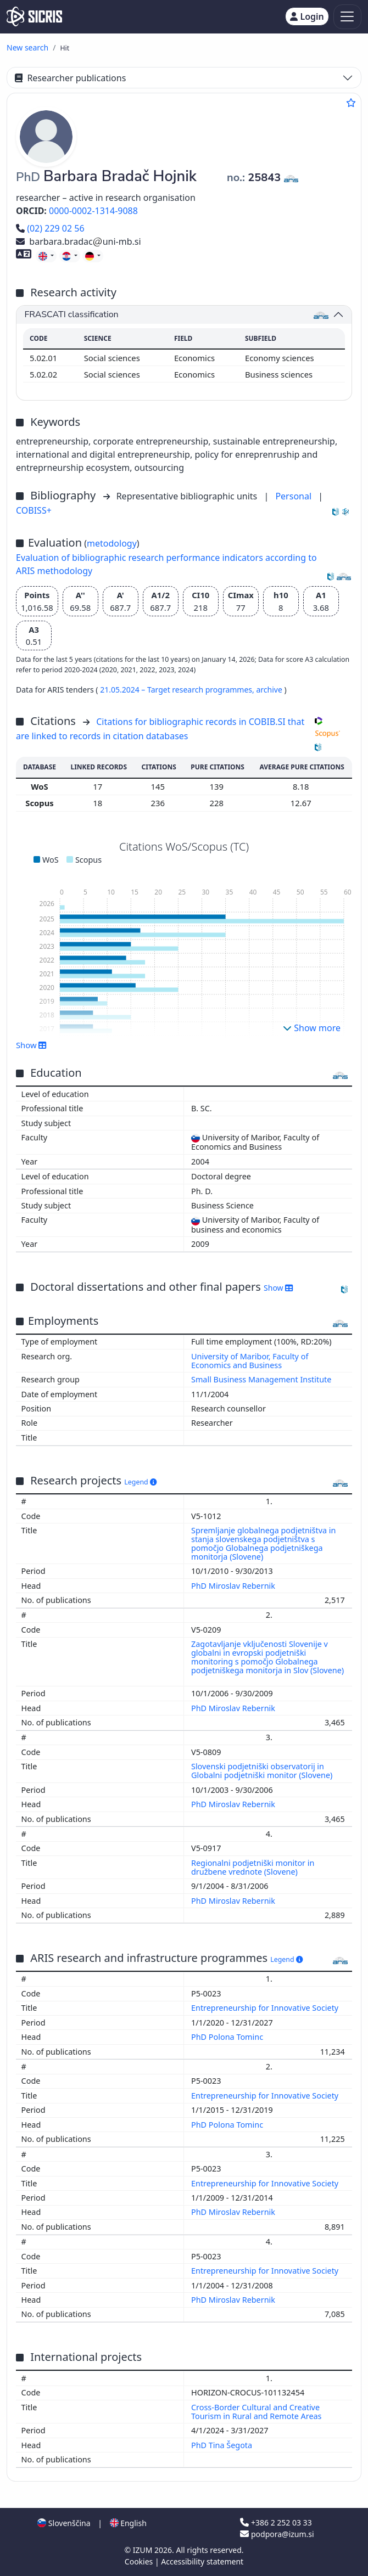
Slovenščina (63, 2523)
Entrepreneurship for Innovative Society (266, 2008)
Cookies (140, 2561)
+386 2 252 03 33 (275, 2522)
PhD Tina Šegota (222, 2445)
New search (27, 47)
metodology (112, 543)
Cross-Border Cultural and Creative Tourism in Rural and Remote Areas (257, 2411)
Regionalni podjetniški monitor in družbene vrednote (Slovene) (252, 1867)
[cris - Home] (34, 16)
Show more (312, 1028)
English (128, 2523)
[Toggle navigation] (347, 16)
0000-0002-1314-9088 (93, 211)
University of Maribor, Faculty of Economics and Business (249, 1360)
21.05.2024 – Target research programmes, (178, 689)
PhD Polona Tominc (228, 2037)
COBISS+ (34, 510)
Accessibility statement (202, 2561)
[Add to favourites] (350, 103)
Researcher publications (70, 78)
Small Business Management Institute (261, 1379)
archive (270, 689)
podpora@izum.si (277, 2534)
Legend (140, 1482)
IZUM (143, 2550)
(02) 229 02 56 (50, 228)
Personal (294, 496)
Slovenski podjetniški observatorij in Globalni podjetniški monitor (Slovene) (262, 1770)
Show (31, 1044)
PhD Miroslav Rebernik (234, 1586)
